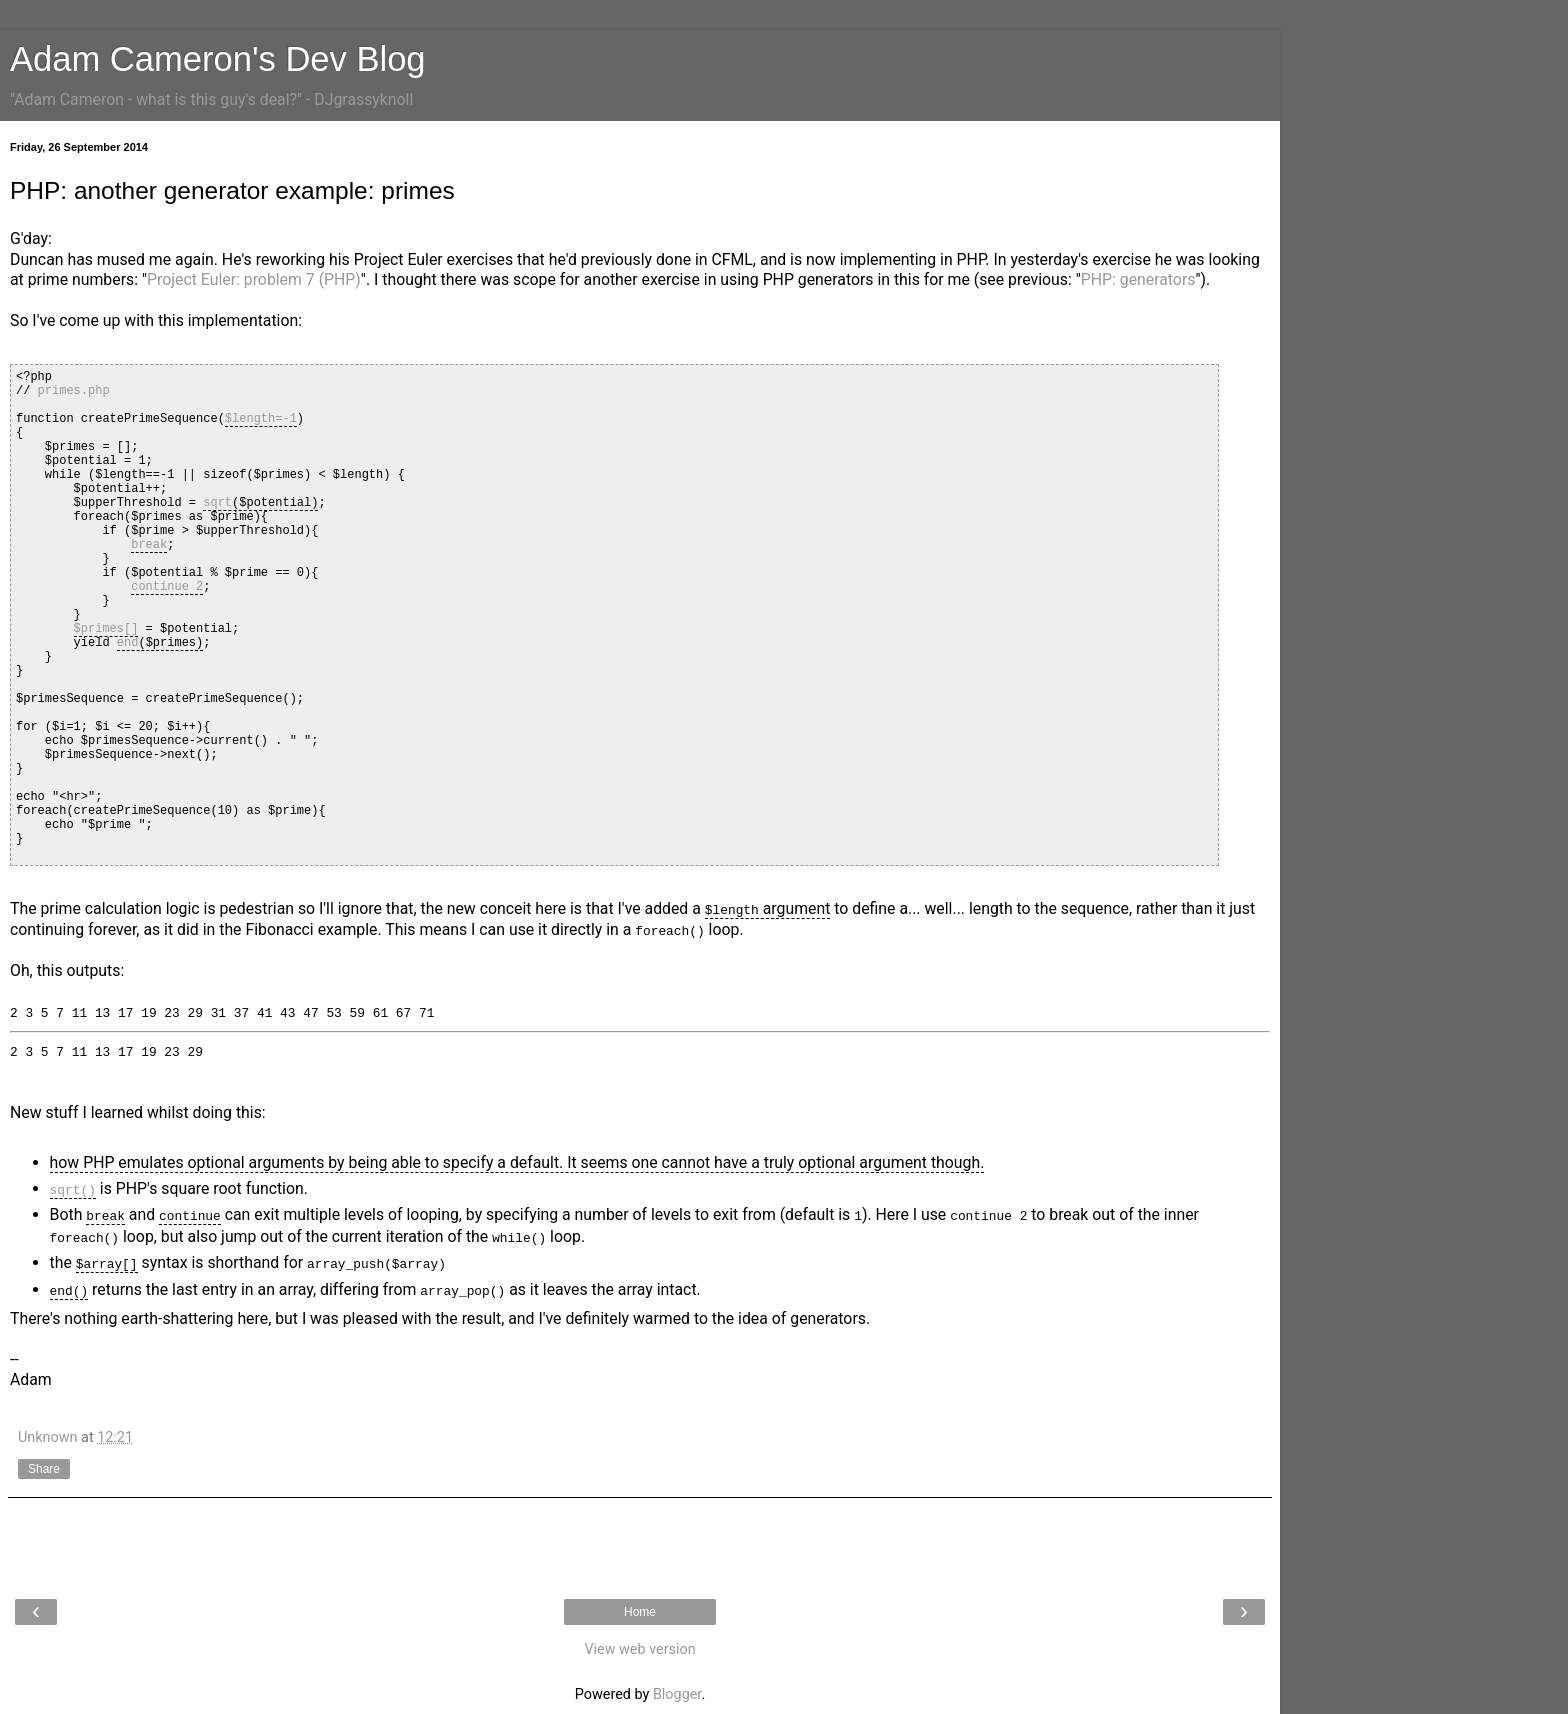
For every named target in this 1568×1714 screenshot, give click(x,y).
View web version (639, 1648)
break (149, 544)
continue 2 (167, 586)
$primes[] (106, 628)
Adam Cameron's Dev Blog (218, 59)
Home (640, 1611)
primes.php (74, 390)
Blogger (677, 1693)
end (128, 642)
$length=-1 (261, 418)
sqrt (217, 502)
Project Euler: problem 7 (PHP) (254, 279)
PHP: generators (1138, 279)
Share (44, 1469)
